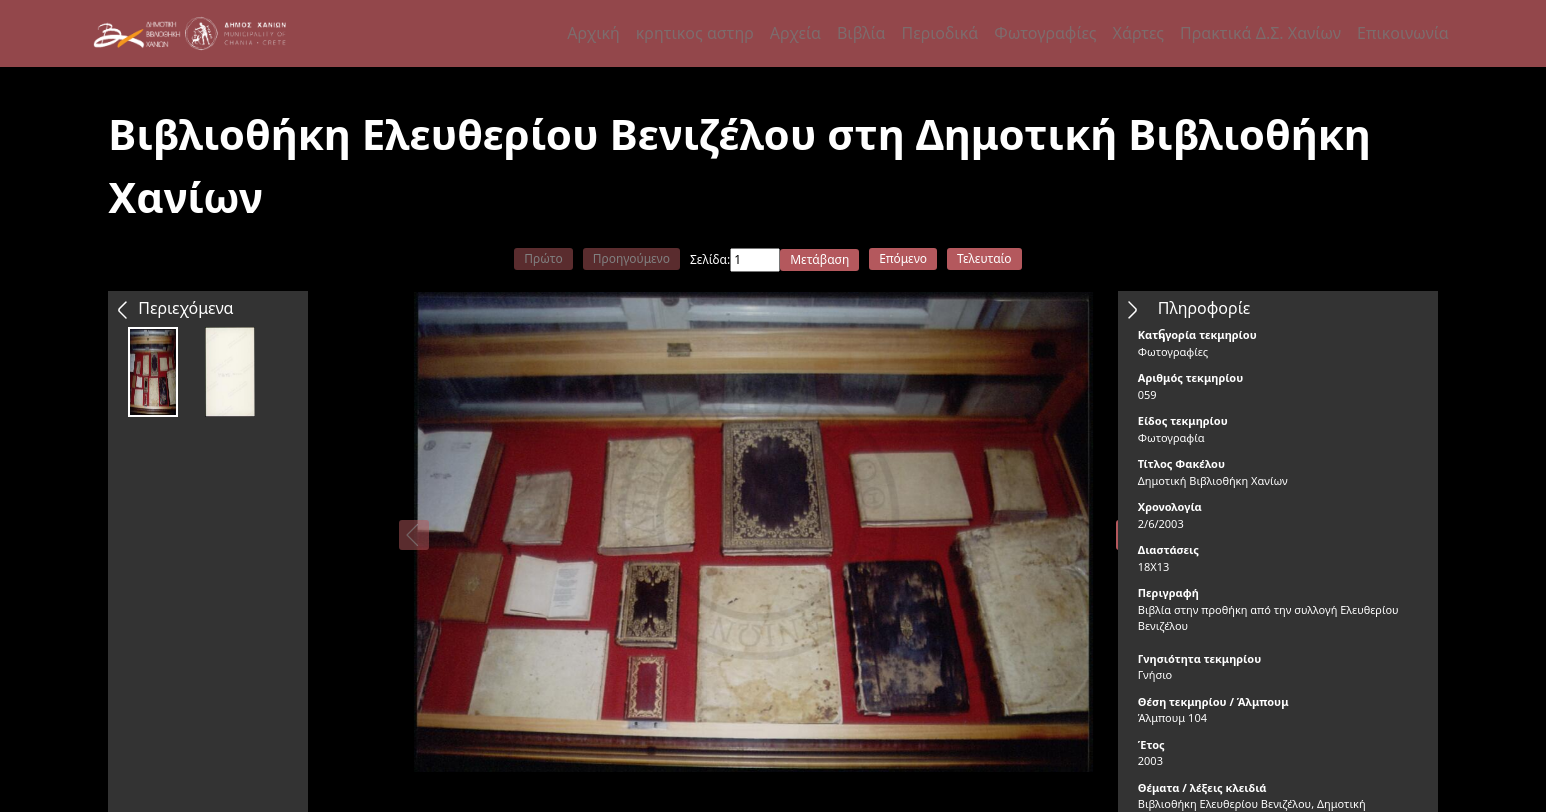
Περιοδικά (939, 33)
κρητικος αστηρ (695, 33)
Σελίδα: (710, 259)
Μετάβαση (819, 259)
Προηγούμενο (631, 258)
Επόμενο (903, 258)
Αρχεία (795, 33)
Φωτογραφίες (1045, 33)
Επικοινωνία (1403, 33)
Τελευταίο (984, 258)
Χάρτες (1138, 33)
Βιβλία (861, 33)
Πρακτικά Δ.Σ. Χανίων (1260, 33)
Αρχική (593, 33)
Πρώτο (543, 258)
